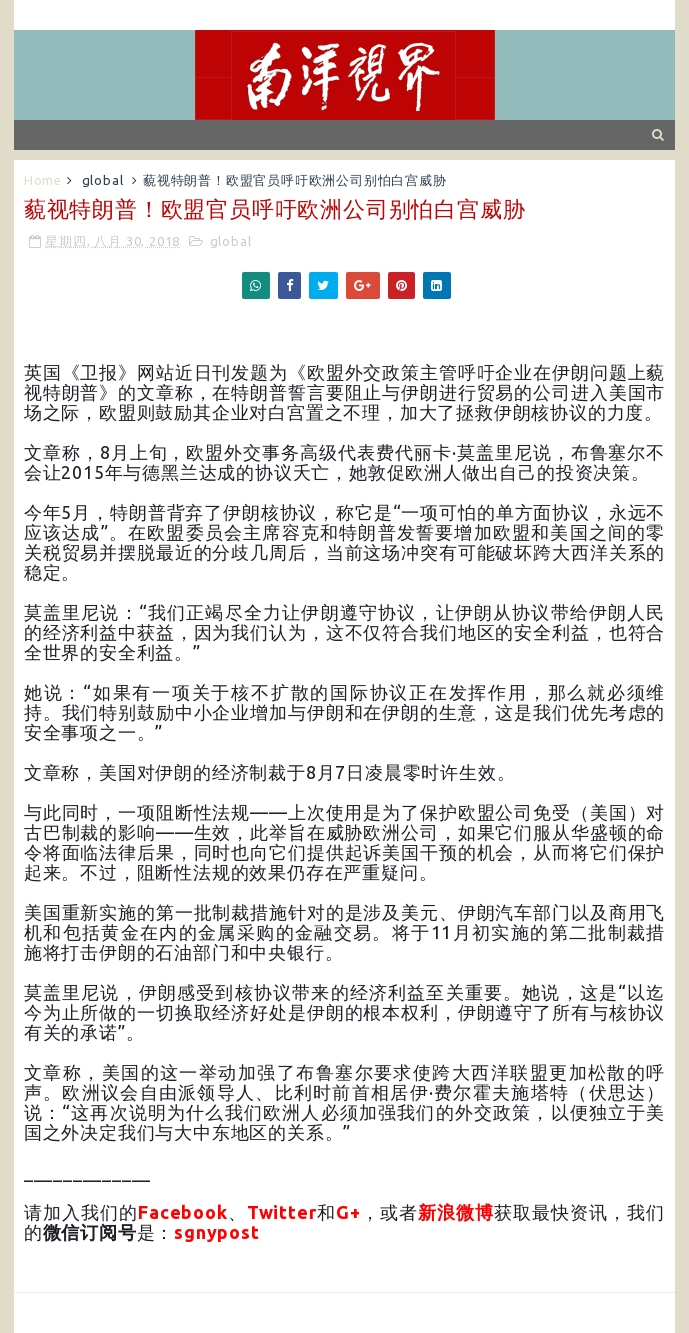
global (103, 180)
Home (43, 180)
